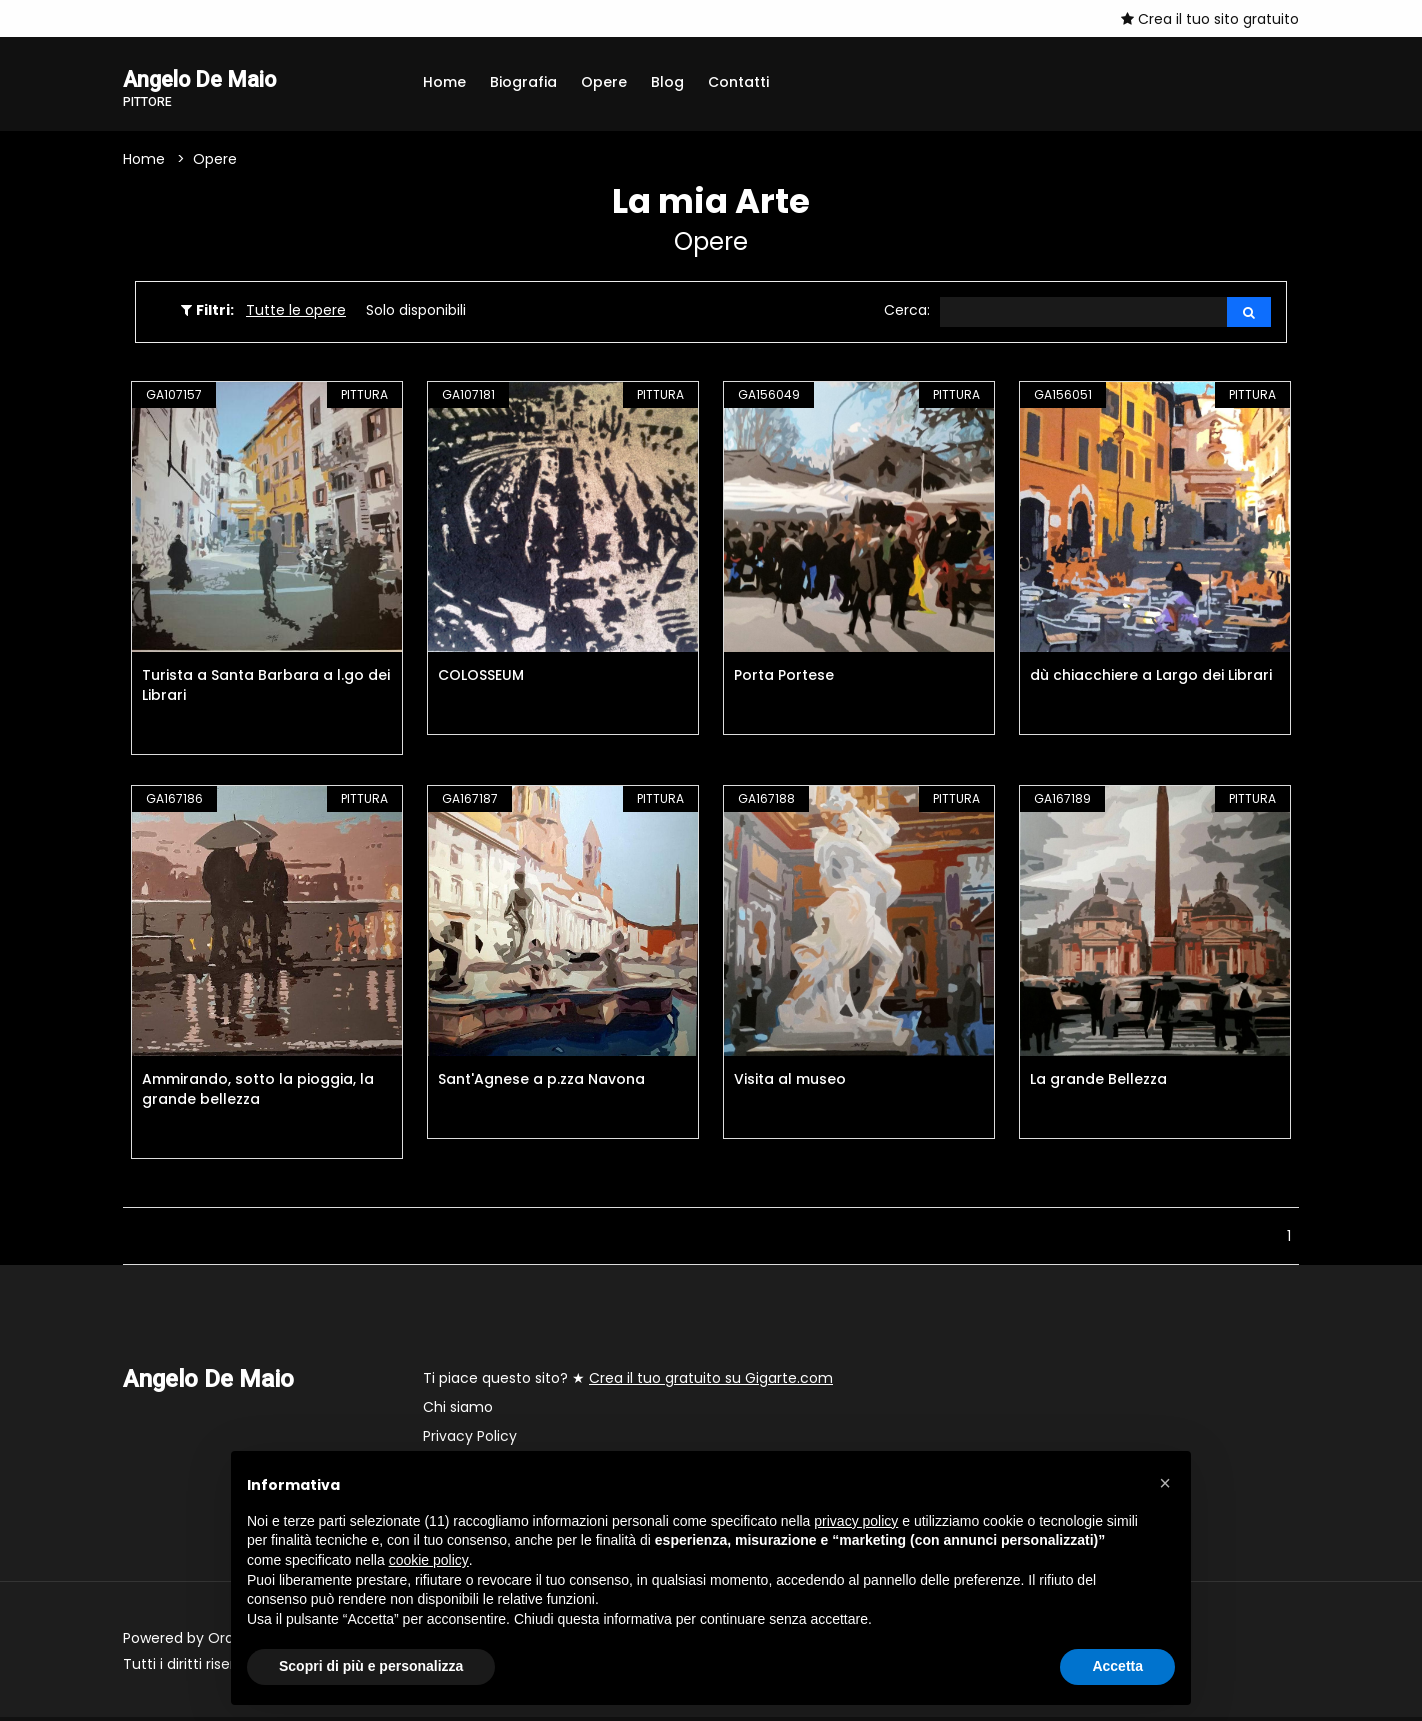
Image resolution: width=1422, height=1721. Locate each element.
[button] (1165, 1483)
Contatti (738, 82)
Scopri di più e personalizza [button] (371, 1666)
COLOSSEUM (481, 679)
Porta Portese (784, 679)
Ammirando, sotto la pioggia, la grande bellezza (258, 1093)
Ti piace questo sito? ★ (628, 1382)
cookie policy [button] (429, 1560)
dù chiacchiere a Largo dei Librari (1151, 679)
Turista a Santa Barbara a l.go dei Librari (266, 689)
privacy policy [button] (856, 1521)
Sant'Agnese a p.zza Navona (541, 1083)
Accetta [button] (1117, 1666)
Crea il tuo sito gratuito (1210, 19)
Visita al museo (790, 1083)
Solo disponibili (416, 313)
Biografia (523, 82)
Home (444, 82)
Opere (604, 82)
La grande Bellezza (1098, 1083)
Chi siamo (458, 1411)
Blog (667, 82)
